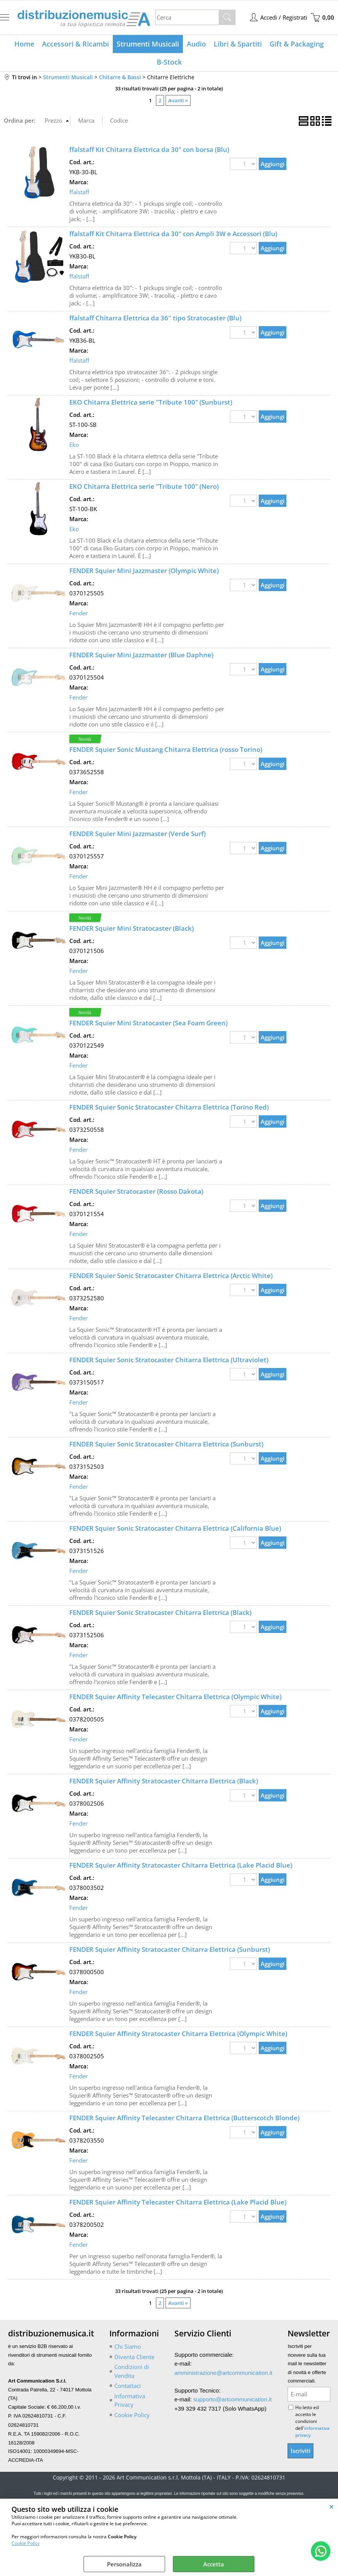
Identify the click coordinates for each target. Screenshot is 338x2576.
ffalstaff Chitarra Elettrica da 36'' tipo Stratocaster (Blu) (155, 317)
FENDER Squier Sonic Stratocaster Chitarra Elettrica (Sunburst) (166, 1444)
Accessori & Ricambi (75, 43)
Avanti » (178, 100)
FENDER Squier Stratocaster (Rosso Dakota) (136, 1191)
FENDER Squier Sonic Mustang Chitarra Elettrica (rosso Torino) (165, 749)
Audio (196, 43)
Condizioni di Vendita (131, 2371)
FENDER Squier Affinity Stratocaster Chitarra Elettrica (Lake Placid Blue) (180, 1865)
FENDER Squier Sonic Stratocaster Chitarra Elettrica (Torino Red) (169, 1107)
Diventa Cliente (134, 2357)
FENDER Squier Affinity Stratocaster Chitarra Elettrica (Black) (163, 1780)
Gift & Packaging (296, 43)
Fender (78, 613)
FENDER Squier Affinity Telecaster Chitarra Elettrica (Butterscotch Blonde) (184, 2117)
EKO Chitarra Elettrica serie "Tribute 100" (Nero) (144, 486)
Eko (74, 444)
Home (24, 43)
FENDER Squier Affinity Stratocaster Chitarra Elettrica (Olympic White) (178, 2033)
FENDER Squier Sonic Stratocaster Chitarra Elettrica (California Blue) (175, 1528)
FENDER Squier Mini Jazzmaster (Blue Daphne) (141, 654)
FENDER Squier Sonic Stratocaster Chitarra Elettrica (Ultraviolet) (168, 1359)
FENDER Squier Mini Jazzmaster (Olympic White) (144, 570)
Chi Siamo (127, 2346)
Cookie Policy (26, 2543)
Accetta (213, 2564)
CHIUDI (331, 2506)
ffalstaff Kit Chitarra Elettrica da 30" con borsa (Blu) (149, 149)
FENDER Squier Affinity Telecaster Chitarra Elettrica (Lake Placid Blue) (177, 2202)
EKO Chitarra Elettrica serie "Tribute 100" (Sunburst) (150, 402)
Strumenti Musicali (148, 43)
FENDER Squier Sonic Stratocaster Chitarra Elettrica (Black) (160, 1612)
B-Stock (169, 62)
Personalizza (124, 2564)
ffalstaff (79, 192)
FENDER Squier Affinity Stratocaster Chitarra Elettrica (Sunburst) (169, 1949)
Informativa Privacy (129, 2400)
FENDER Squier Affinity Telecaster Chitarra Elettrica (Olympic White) (175, 1696)
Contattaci (127, 2385)
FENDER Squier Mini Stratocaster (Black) (131, 928)
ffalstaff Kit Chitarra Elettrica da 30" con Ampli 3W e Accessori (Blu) (173, 233)
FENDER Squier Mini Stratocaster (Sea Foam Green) (148, 1022)
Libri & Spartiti (238, 43)
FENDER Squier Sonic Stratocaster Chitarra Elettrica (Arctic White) (171, 1275)
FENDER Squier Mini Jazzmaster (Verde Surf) (137, 833)
